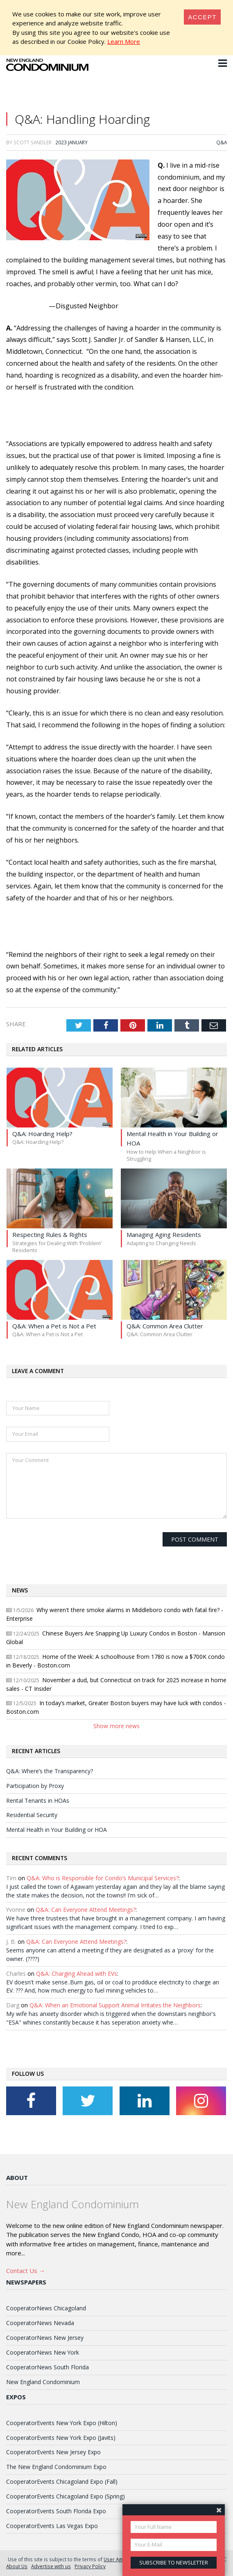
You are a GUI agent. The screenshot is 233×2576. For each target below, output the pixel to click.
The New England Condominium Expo (56, 2467)
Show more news (116, 1726)
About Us (16, 2566)
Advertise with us (51, 2566)
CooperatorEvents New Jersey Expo (53, 2452)
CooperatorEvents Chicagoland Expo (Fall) (62, 2481)
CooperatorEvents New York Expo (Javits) (60, 2438)
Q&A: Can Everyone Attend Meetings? (86, 1909)
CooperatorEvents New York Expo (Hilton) (61, 2423)
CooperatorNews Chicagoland (46, 2308)
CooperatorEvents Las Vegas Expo (52, 2526)
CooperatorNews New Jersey (45, 2337)
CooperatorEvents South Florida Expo (56, 2511)
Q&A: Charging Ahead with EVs (76, 1973)
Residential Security (31, 1815)
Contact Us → (25, 2270)
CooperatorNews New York (42, 2352)
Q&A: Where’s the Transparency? (49, 1771)
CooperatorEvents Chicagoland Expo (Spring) (65, 2496)
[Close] (202, 17)
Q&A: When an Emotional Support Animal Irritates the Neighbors (115, 2005)
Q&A (221, 142)
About (17, 2177)
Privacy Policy (90, 2566)
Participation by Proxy (35, 1786)
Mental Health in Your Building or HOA (56, 1829)
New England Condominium (43, 2382)
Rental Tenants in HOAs (37, 1800)
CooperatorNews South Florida (47, 2367)
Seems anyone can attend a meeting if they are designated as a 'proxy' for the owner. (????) (110, 1954)
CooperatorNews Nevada (40, 2323)
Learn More (123, 41)
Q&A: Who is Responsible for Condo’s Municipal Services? (103, 1878)
